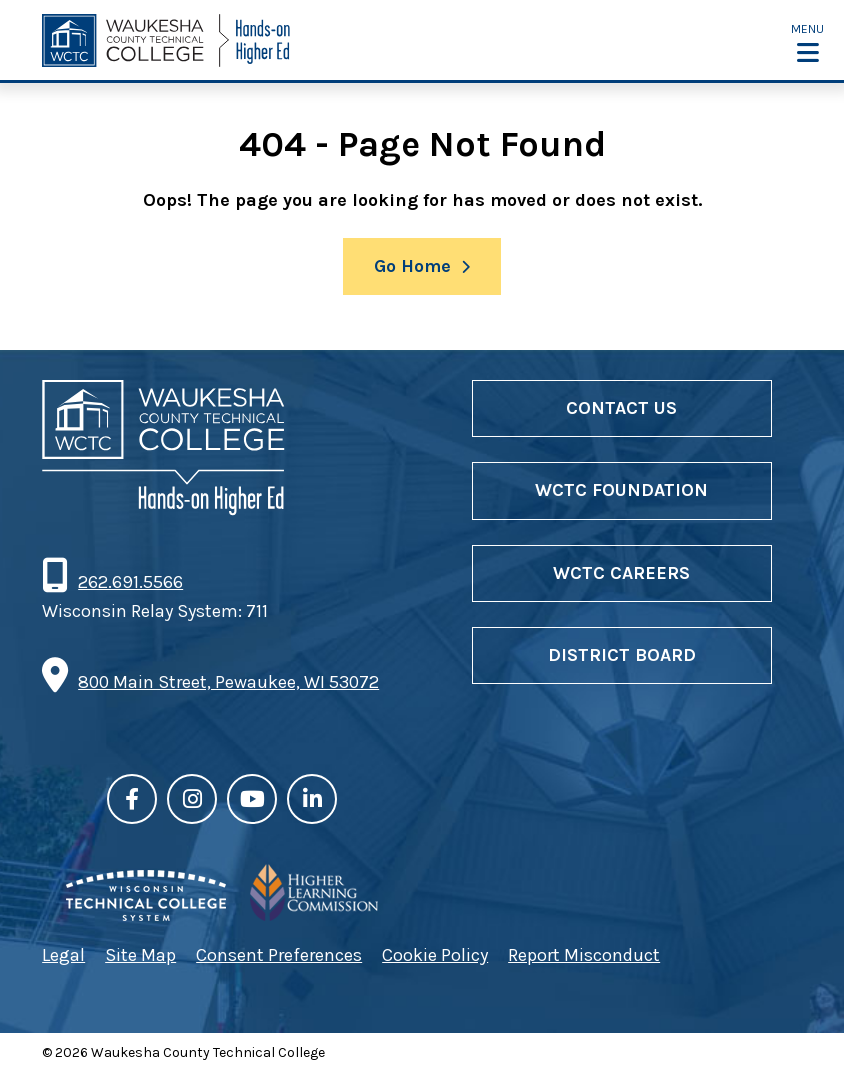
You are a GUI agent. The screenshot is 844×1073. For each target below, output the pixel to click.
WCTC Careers (621, 573)
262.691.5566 (130, 582)
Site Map (140, 955)
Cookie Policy (435, 955)
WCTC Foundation (621, 490)
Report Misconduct (584, 955)
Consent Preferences (279, 955)
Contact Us (621, 408)
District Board (622, 655)
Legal (63, 955)
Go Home (412, 266)
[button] (807, 42)
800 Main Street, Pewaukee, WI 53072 (228, 682)
